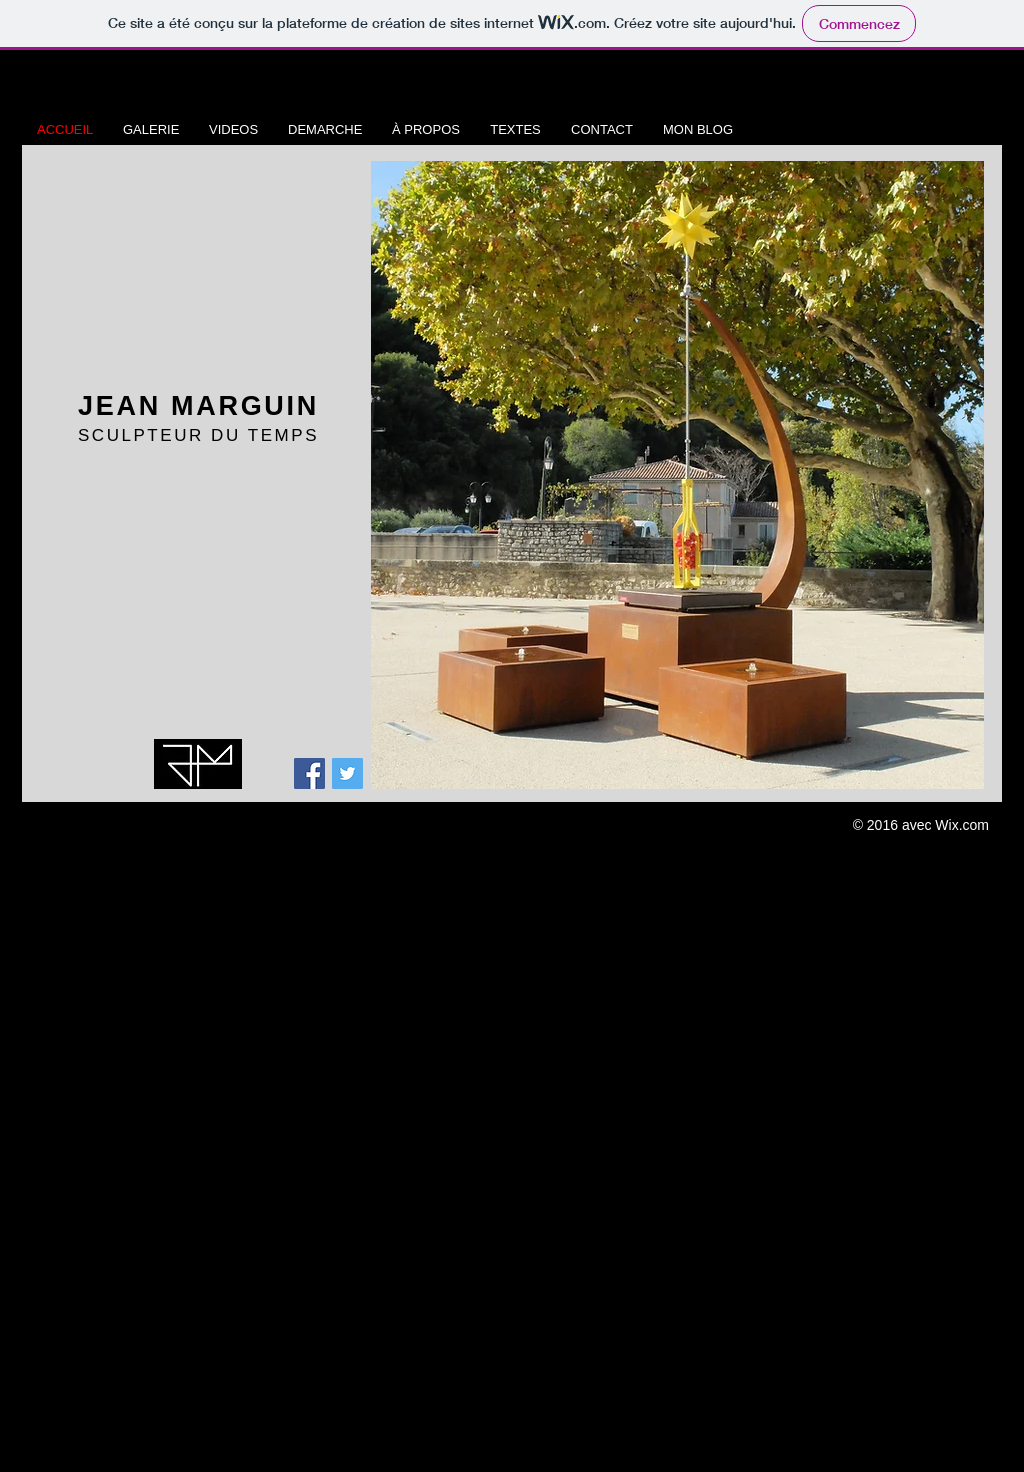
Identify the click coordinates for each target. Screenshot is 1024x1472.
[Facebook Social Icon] (309, 773)
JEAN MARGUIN (198, 406)
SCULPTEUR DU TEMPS (198, 435)
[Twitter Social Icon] (347, 773)
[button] (677, 475)
